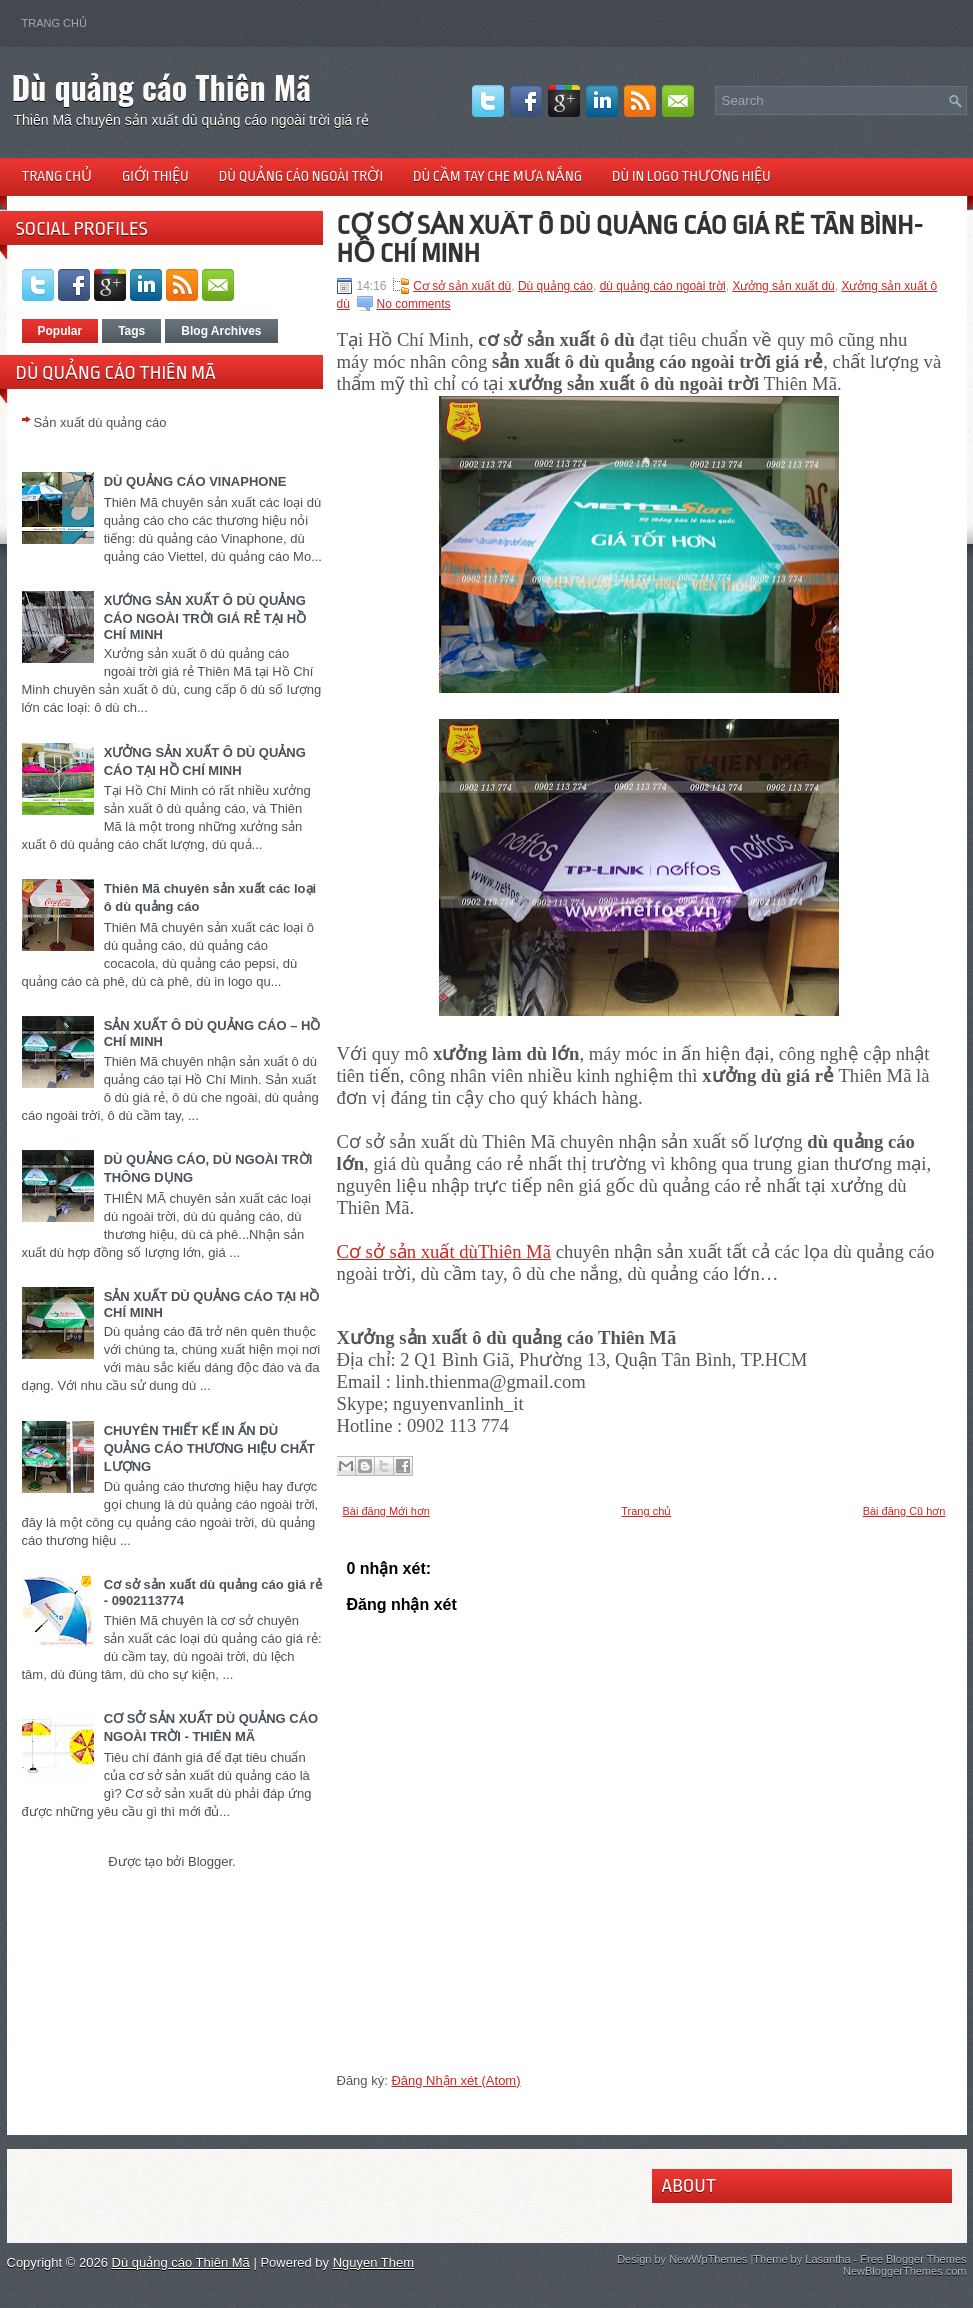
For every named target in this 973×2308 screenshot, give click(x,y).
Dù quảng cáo (555, 286)
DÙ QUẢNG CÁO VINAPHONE (195, 481)
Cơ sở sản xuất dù (462, 286)
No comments (414, 304)
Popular (60, 331)
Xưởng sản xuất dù (783, 286)
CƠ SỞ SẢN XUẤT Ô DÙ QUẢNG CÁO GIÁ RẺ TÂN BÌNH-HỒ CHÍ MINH (630, 239)
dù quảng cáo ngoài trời (663, 286)
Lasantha (827, 2259)
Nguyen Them (373, 2262)
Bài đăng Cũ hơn (904, 1511)
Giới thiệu (155, 176)
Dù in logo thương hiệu (691, 176)
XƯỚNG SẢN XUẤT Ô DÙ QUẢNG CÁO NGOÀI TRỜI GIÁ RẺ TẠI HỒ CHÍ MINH (205, 617)
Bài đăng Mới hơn (386, 1511)
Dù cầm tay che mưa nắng (497, 176)
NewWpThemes (708, 2259)
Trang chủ (54, 23)
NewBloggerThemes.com (905, 2271)
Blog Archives (221, 331)
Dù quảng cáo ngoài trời (301, 176)
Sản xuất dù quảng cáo (100, 422)
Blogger (210, 1861)
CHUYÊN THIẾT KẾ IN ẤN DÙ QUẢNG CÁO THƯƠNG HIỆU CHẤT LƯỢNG (209, 1448)
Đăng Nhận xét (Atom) (455, 2080)
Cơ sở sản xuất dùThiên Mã (444, 1251)
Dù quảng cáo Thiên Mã (162, 86)
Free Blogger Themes (913, 2259)
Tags (131, 331)
